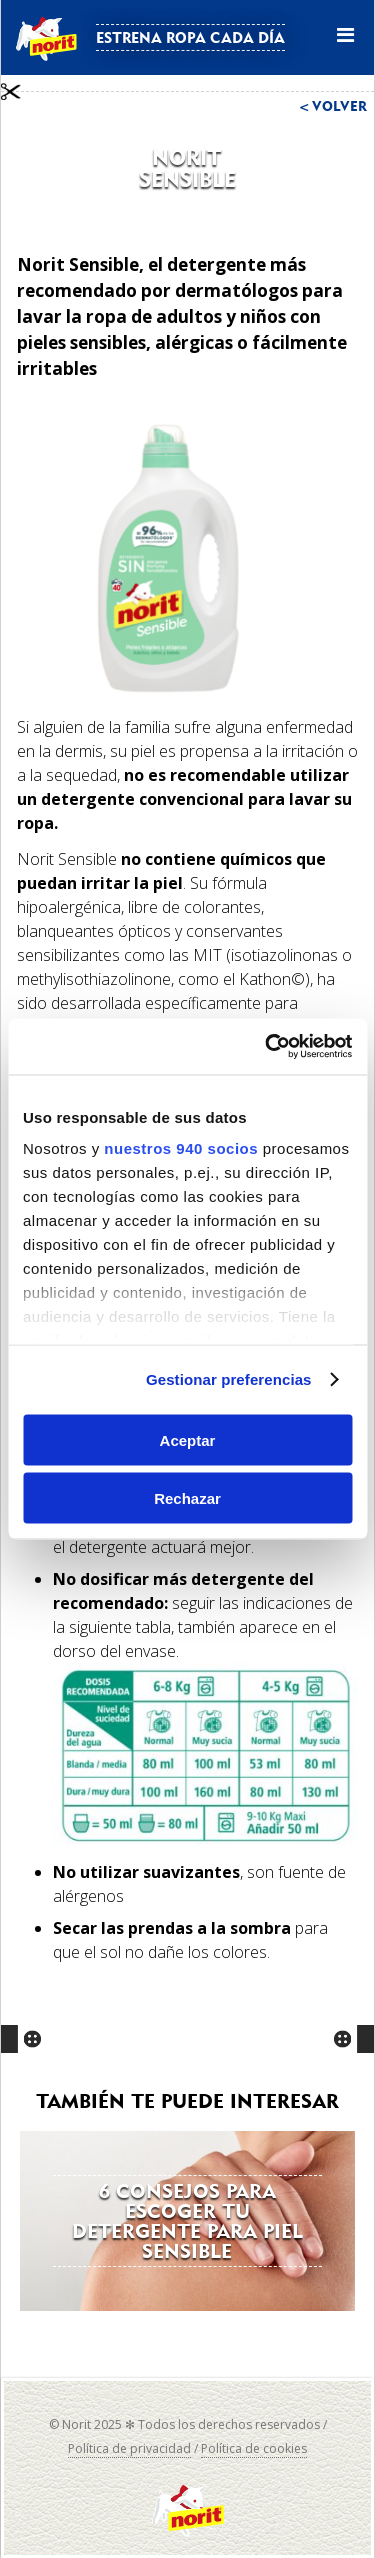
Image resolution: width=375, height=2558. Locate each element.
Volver (339, 106)
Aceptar (188, 1439)
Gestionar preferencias (229, 1379)
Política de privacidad (129, 2448)
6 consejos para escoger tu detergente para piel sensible (187, 2220)
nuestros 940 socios (181, 1148)
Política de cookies (254, 2448)
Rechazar (187, 1498)
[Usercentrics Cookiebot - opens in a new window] (267, 1047)
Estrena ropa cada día (190, 37)
